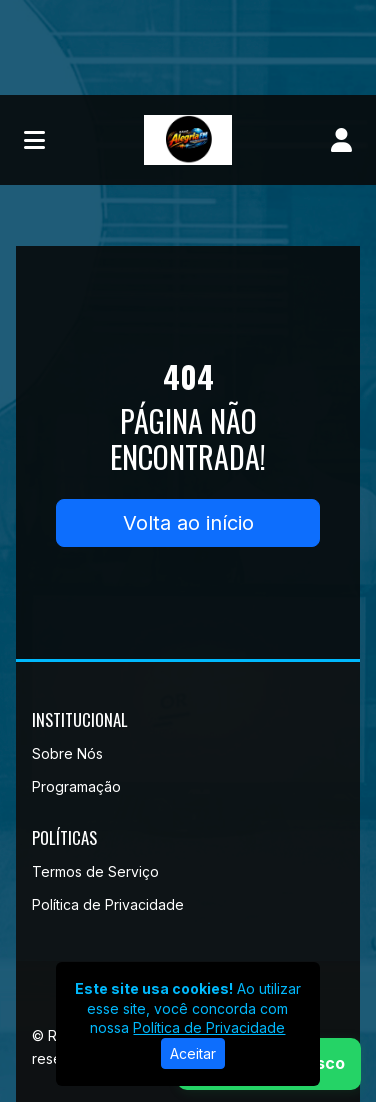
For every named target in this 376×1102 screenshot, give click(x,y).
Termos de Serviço (95, 871)
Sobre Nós (67, 753)
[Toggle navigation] (34, 140)
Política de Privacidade (108, 904)
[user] (341, 140)
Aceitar (193, 1053)
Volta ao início (188, 523)
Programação (76, 786)
